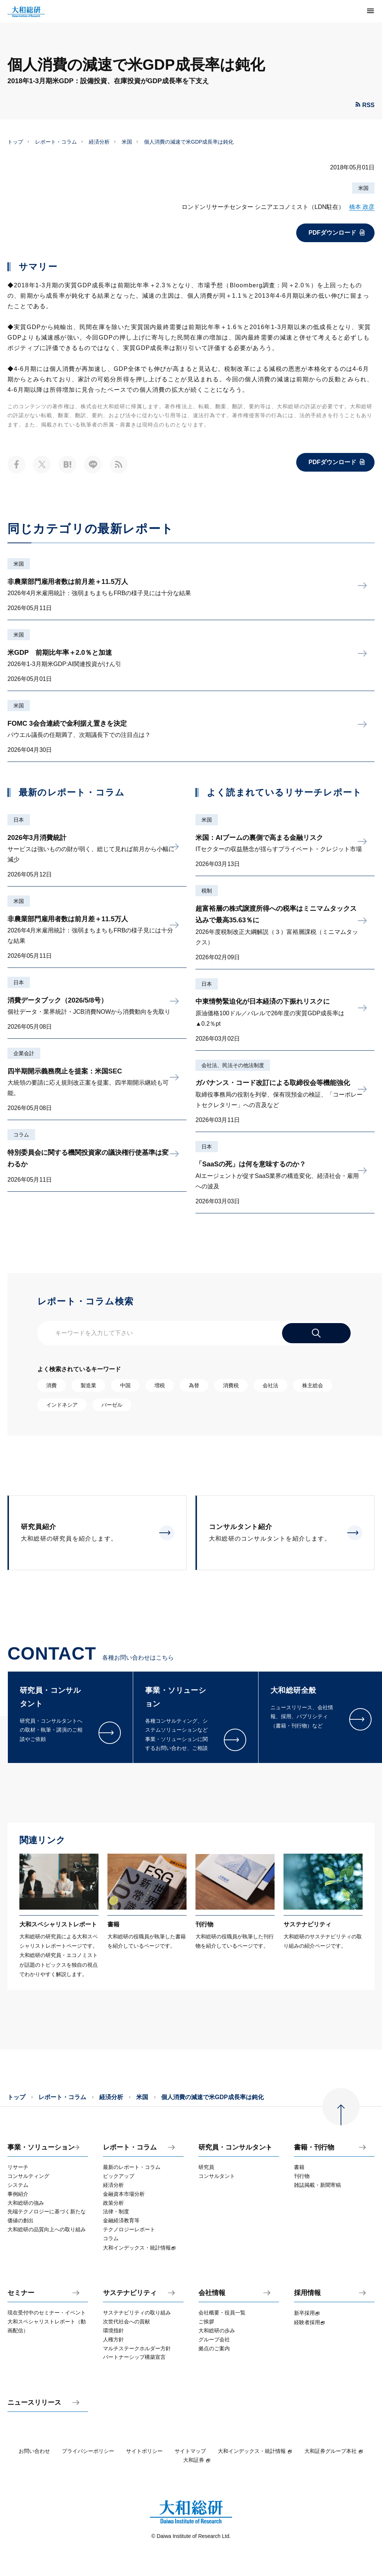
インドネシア (62, 1405)
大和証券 (197, 2460)
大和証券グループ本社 (333, 2451)
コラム (21, 1135)
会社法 (270, 1385)
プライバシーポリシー (88, 2451)
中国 (125, 1385)
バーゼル (111, 1405)
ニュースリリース (34, 2402)
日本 (18, 820)
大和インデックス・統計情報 (255, 2451)
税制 (206, 891)
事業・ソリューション (41, 2147)
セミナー (20, 2293)
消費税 (231, 1385)
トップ (15, 142)
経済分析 (99, 142)
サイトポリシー (144, 2451)
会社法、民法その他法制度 (232, 1065)
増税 (159, 1385)
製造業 (88, 1385)
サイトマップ (190, 2451)
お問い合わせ (34, 2451)
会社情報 (211, 2293)
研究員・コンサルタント (235, 2147)
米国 (127, 142)
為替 (194, 1385)
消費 (51, 1385)
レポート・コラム (56, 142)
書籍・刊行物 (314, 2147)
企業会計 (23, 1053)
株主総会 (312, 1385)
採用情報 (307, 2293)
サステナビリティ (130, 2293)
